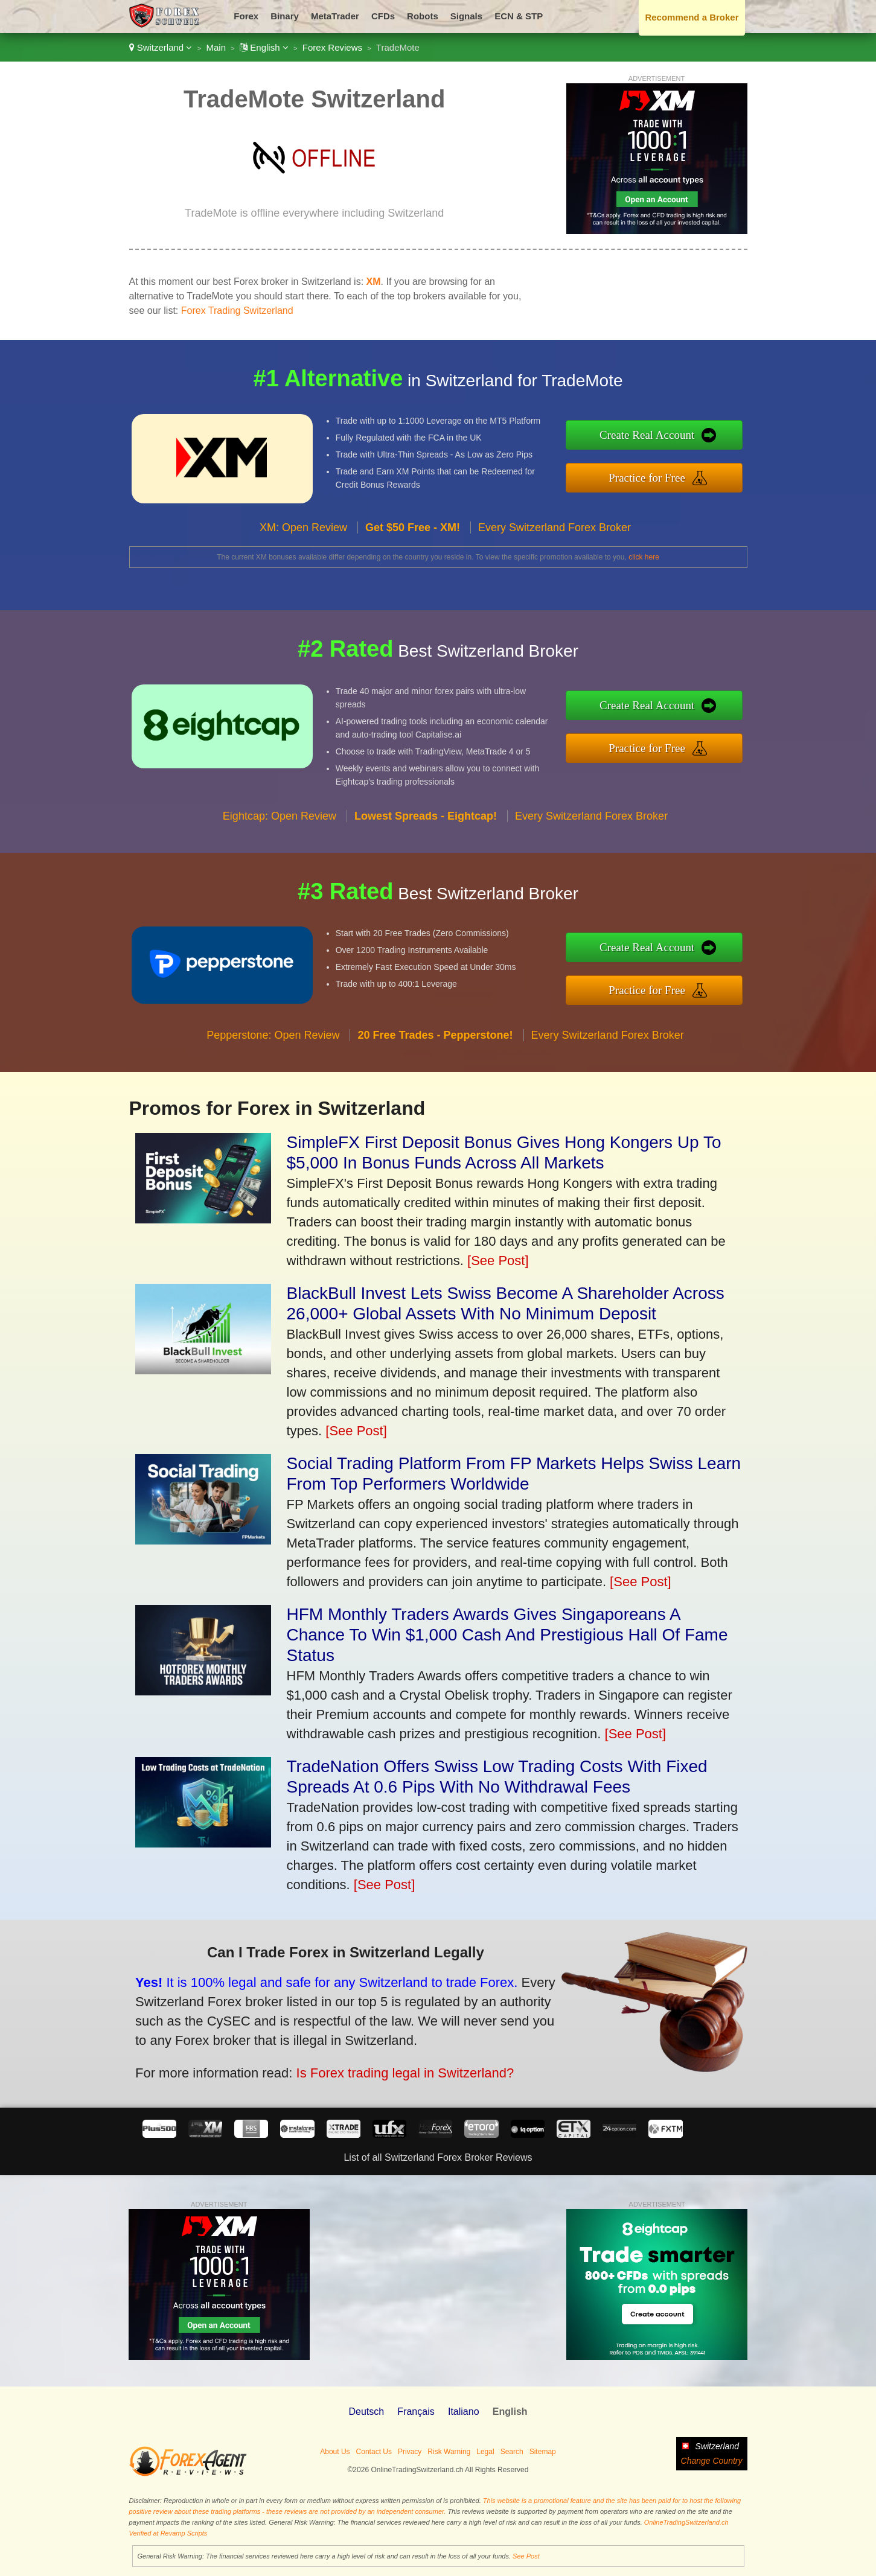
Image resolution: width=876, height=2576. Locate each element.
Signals (466, 16)
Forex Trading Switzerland (237, 310)
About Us (335, 2451)
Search (511, 2451)
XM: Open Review (303, 549)
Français (415, 2411)
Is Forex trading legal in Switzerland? (374, 2064)
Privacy (409, 2451)
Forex (246, 16)
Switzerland (161, 47)
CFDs (383, 16)
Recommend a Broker (691, 17)
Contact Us (374, 2451)
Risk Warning (448, 2451)
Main (216, 47)
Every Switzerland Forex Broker (554, 549)
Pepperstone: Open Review (272, 1057)
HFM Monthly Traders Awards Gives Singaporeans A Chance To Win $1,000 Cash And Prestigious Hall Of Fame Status (507, 1635)
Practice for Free (670, 474)
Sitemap (542, 2451)
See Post (526, 2556)
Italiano (463, 2411)
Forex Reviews (332, 47)
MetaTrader (335, 16)
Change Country (712, 2461)
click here (643, 557)
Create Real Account (670, 437)
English (264, 47)
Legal (485, 2451)
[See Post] (498, 1260)
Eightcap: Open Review (279, 837)
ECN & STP (518, 16)
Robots (422, 16)
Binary (284, 16)
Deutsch (366, 2411)
